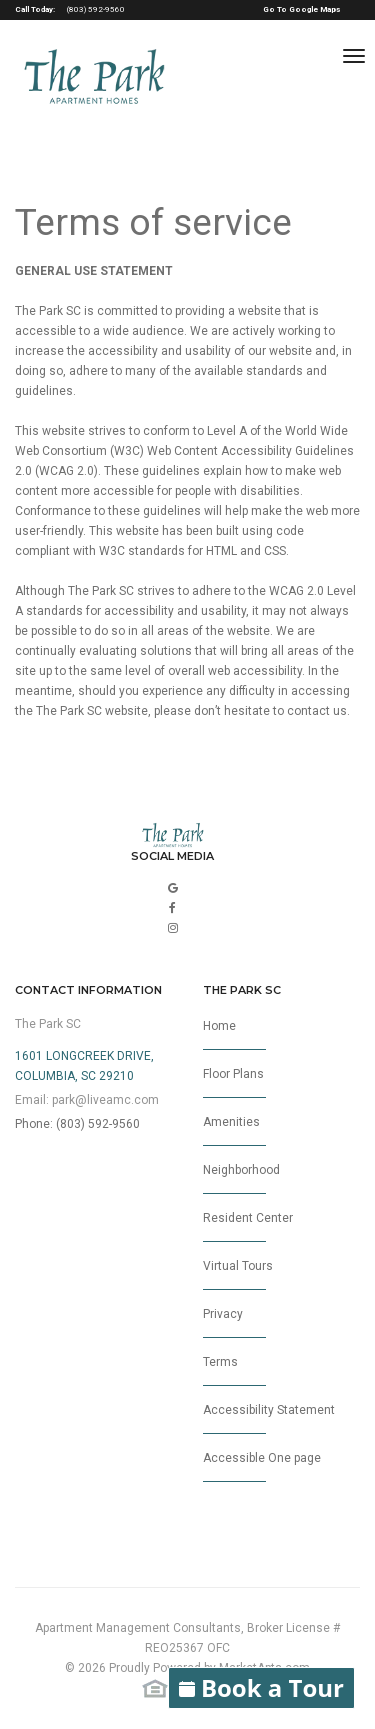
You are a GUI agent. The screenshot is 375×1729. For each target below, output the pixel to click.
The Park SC (48, 1024)
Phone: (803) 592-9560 (77, 1124)
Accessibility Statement (269, 1418)
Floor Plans (234, 1082)
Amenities (234, 1130)
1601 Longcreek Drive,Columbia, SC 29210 (84, 1066)
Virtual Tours (238, 1274)
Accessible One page (262, 1466)
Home (234, 1034)
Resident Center (248, 1226)
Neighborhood (241, 1178)
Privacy (234, 1322)
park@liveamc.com (105, 1100)
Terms (234, 1370)
